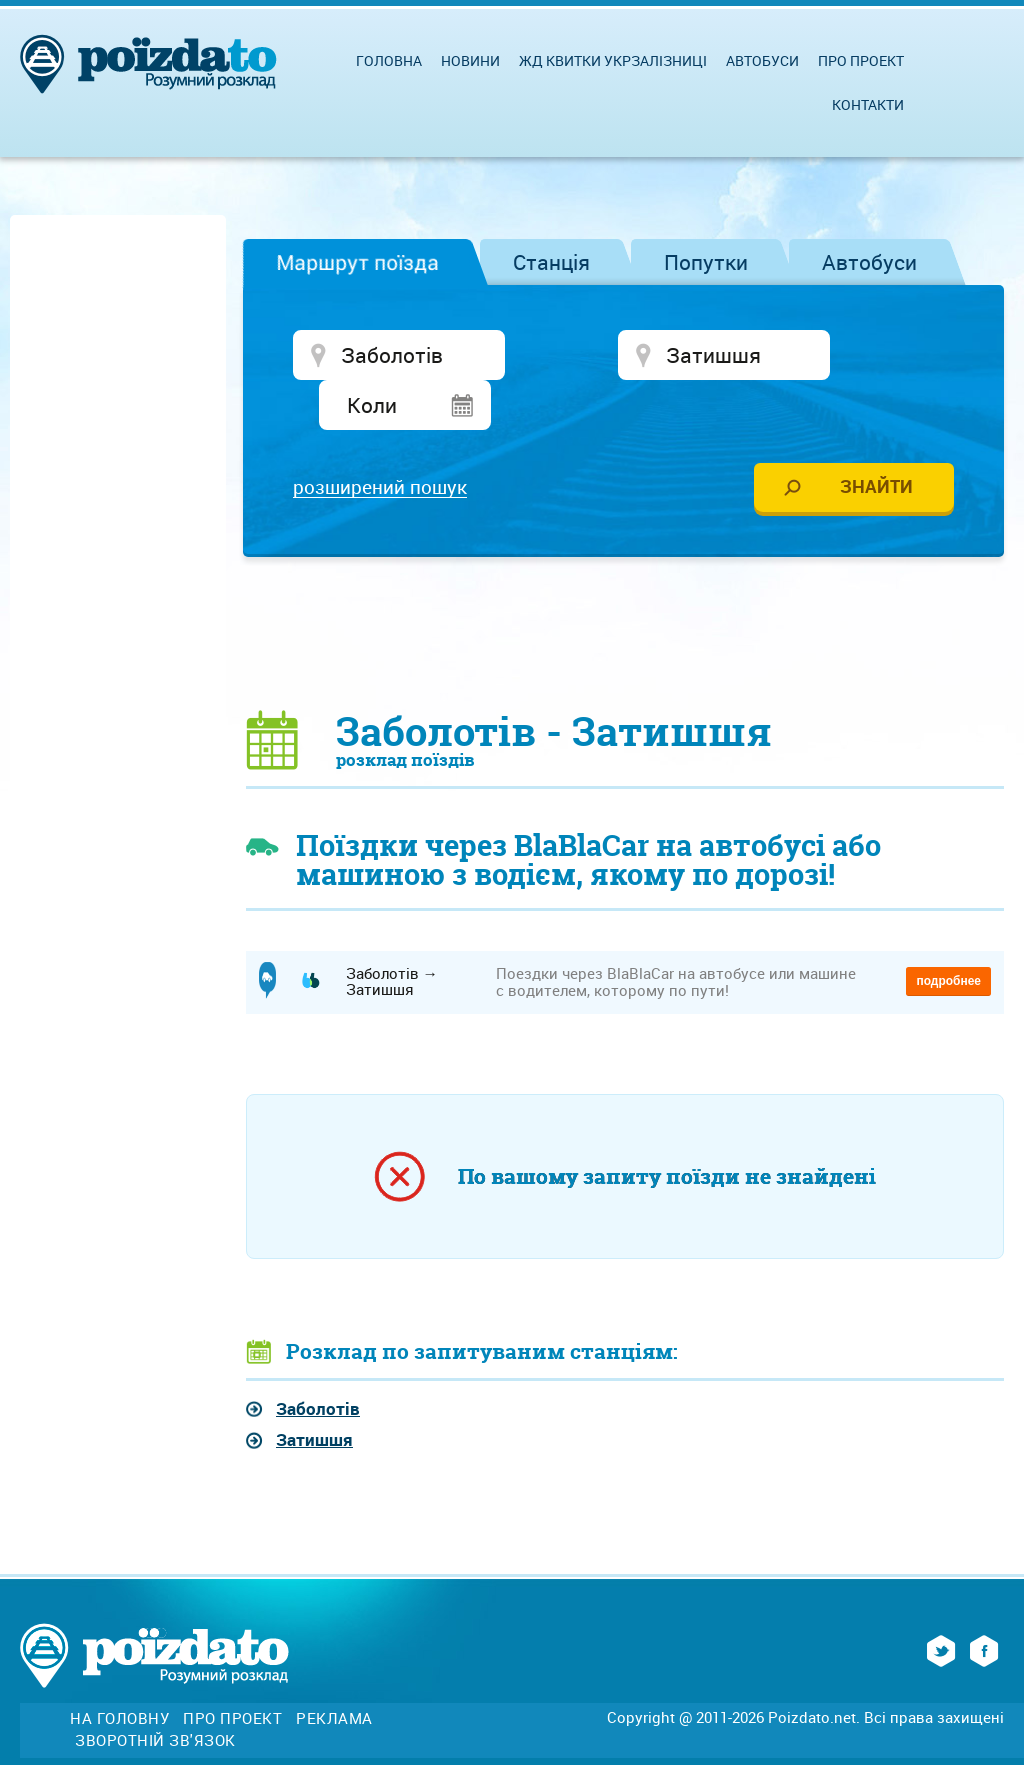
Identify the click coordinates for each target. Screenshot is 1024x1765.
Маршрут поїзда (357, 262)
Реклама (334, 1672)
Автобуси (869, 262)
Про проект (861, 60)
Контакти (868, 104)
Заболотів (318, 1362)
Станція (551, 262)
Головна (389, 60)
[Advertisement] (625, 586)
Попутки (706, 262)
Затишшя (314, 1394)
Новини (470, 60)
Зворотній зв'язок (155, 1694)
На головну (119, 1672)
